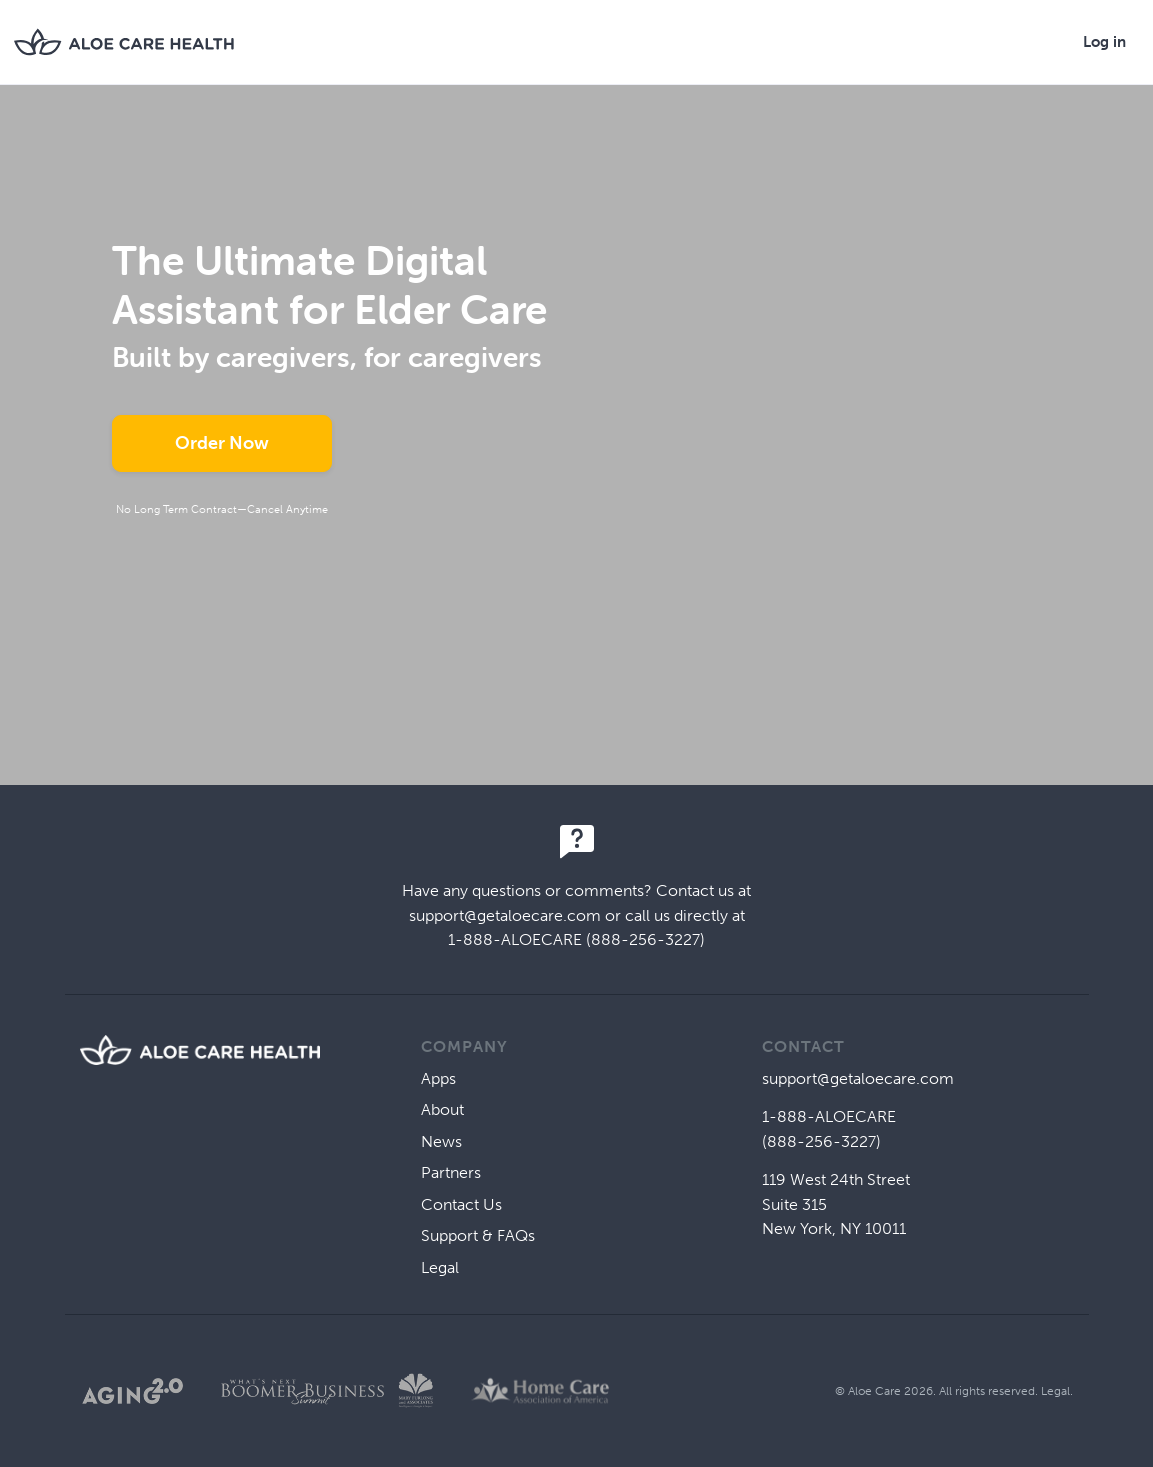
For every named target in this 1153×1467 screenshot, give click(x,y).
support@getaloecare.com (505, 915)
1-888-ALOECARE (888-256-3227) (576, 939)
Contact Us (461, 1204)
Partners (451, 1172)
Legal (440, 1267)
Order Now (222, 443)
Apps (438, 1078)
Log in (1104, 42)
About (442, 1109)
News (441, 1141)
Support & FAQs (478, 1235)
